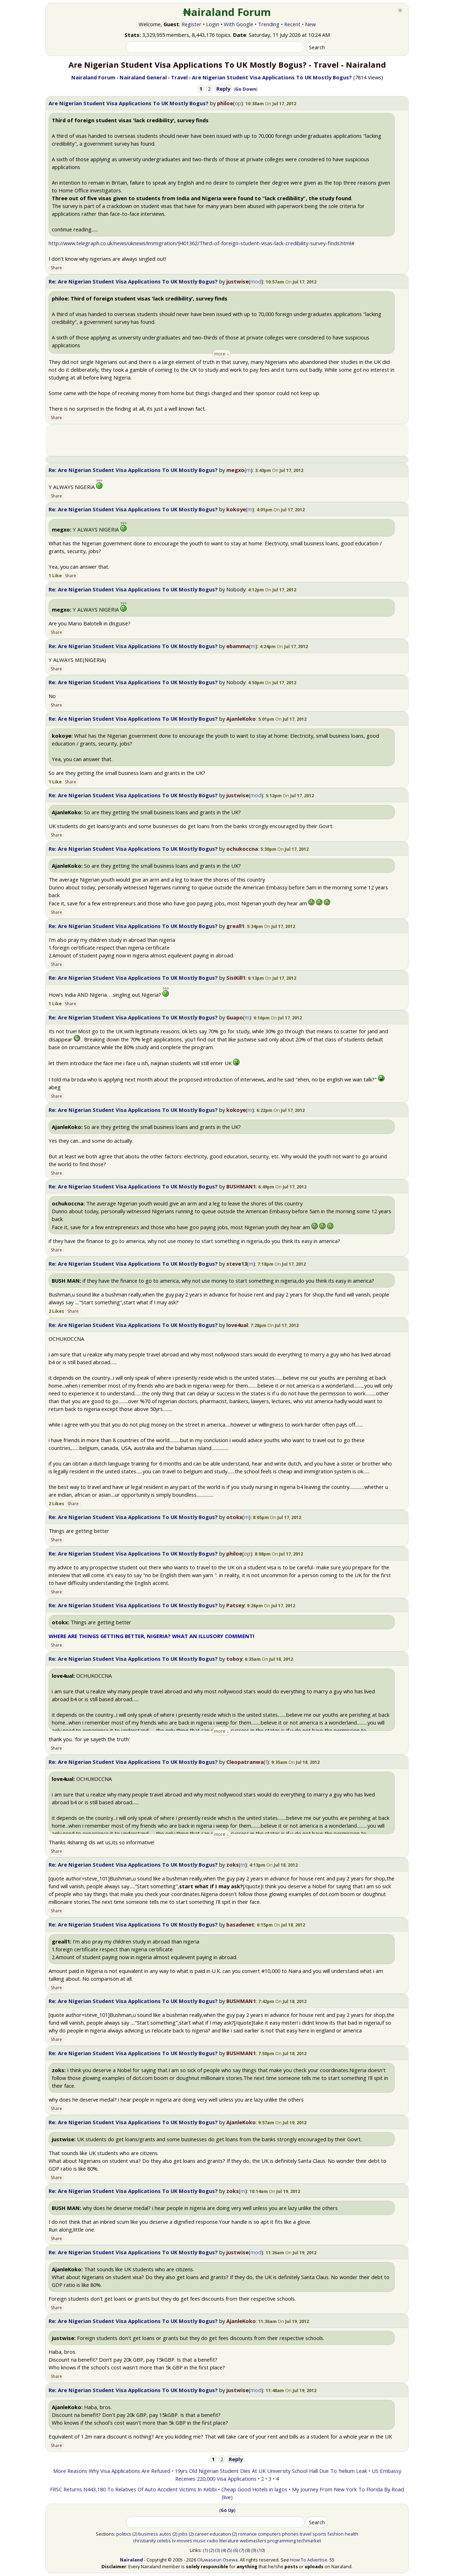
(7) (241, 2550)
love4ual (237, 1324)
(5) (229, 2550)
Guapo (234, 1017)
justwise (237, 281)
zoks (232, 1864)
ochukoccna (242, 848)
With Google (238, 24)
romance (247, 2534)
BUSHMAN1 (241, 1186)
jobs (183, 2534)
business (148, 2534)
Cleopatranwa (245, 1761)
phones (290, 2534)
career (202, 2534)
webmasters (253, 2540)
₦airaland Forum (227, 12)
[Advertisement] (227, 440)
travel (305, 2534)
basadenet (240, 1924)
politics (123, 2534)
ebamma (237, 645)
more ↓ (221, 353)
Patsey (235, 1605)
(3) (217, 2550)
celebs (164, 2540)
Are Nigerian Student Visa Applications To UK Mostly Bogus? (129, 103)
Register (191, 24)
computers (269, 2534)
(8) (247, 2550)
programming (281, 2540)
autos (165, 2534)
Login (212, 24)
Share (56, 268)
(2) (134, 2534)
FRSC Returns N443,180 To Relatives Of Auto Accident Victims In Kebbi (133, 2489)
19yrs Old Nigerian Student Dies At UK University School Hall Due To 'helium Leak (271, 2470)
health (351, 2534)
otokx (234, 1516)
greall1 (235, 925)
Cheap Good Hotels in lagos (254, 2489)
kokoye (236, 509)
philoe (225, 103)
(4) (223, 2550)
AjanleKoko (241, 718)
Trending (268, 24)
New (310, 24)
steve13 (236, 1263)
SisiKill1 (235, 977)
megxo (235, 469)
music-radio (205, 2540)
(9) (253, 2550)
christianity (144, 2540)
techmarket (309, 2540)
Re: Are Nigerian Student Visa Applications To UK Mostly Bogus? (133, 281)
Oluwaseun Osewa (217, 2560)
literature (229, 2540)
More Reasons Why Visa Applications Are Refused (111, 2470)
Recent (292, 24)
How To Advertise (308, 2560)
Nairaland (131, 2560)
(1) (205, 2550)
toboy (234, 1658)
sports (319, 2534)
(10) (261, 2550)
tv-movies (182, 2540)
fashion (335, 2534)
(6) (235, 2550)
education (220, 2534)
